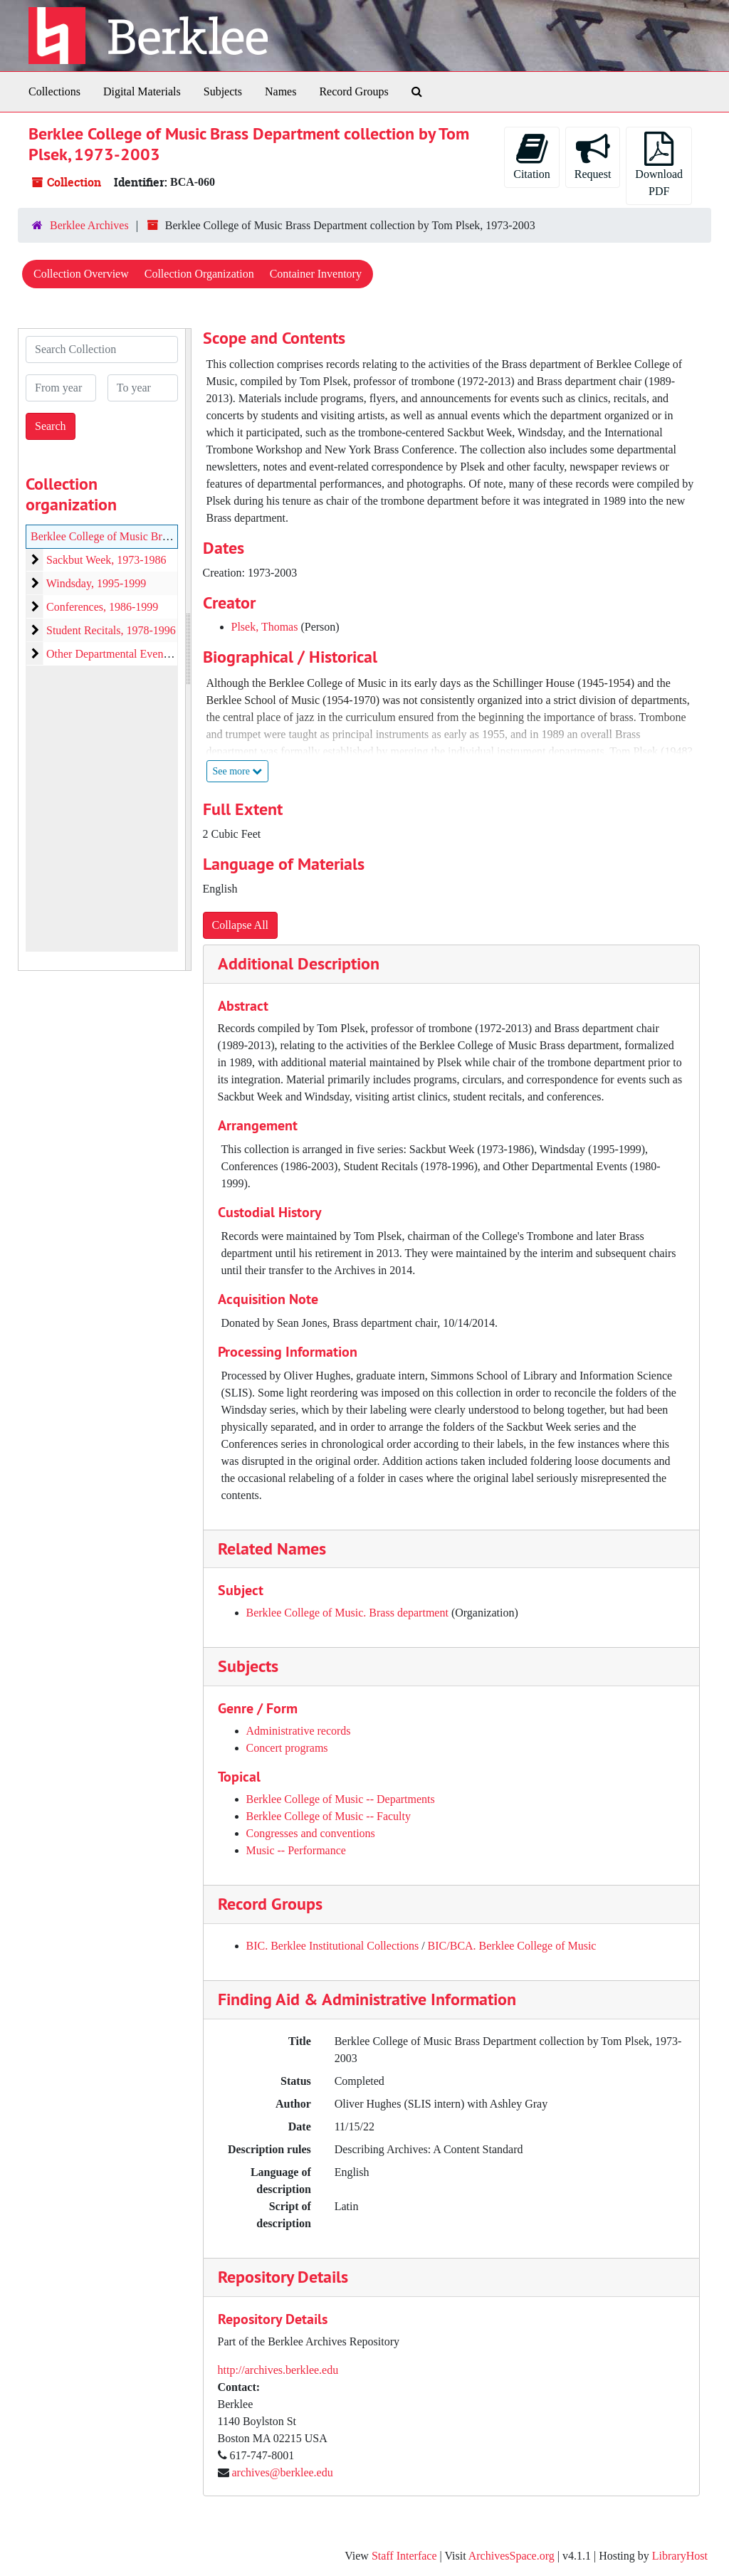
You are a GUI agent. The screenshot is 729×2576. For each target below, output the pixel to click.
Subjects (223, 91)
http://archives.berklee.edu (278, 2370)
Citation (531, 156)
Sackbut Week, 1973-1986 (106, 560)
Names (280, 91)
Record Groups (353, 91)
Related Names (272, 1548)
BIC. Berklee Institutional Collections (332, 1946)
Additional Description (298, 963)
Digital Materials (142, 91)
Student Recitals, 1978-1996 (111, 630)
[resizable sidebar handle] (188, 649)
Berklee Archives (89, 225)
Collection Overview (81, 274)
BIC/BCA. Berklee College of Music (512, 1946)
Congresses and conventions (310, 1833)
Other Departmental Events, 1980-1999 (136, 654)
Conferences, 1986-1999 (102, 607)
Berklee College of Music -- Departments (340, 1799)
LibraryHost (680, 2556)
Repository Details (283, 2277)
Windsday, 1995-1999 (96, 583)
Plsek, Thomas (264, 627)
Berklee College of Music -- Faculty (328, 1816)
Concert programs (287, 1748)
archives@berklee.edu (282, 2472)
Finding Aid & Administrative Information (367, 1999)
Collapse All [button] (240, 925)
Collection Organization (199, 274)
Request (593, 156)
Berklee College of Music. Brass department (347, 1613)
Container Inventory (316, 274)
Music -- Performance (296, 1850)
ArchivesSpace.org (511, 2556)
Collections (54, 91)
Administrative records (298, 1731)
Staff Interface (404, 2556)
